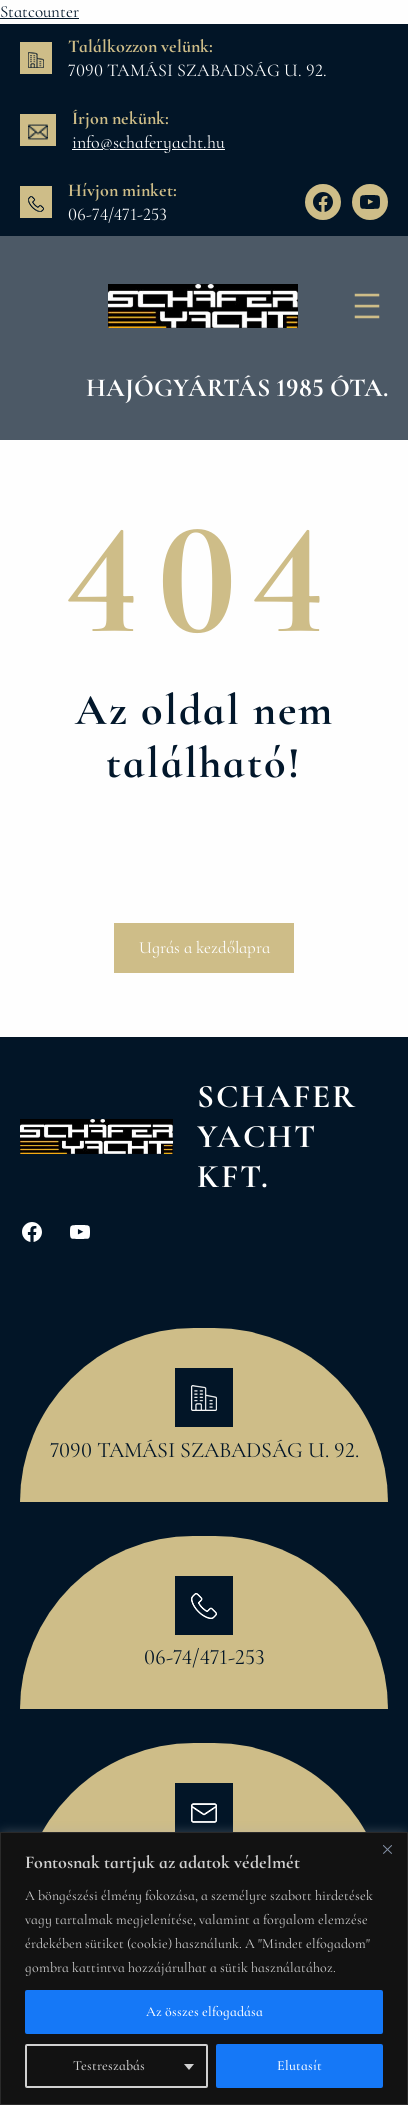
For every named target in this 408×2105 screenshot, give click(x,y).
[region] (204, 1968)
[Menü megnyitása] (367, 306)
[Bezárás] (387, 1849)
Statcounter (39, 11)
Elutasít (299, 2065)
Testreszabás (109, 2065)
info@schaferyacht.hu (148, 142)
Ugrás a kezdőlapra (204, 947)
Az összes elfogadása (204, 2011)
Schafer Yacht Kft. (277, 1135)
